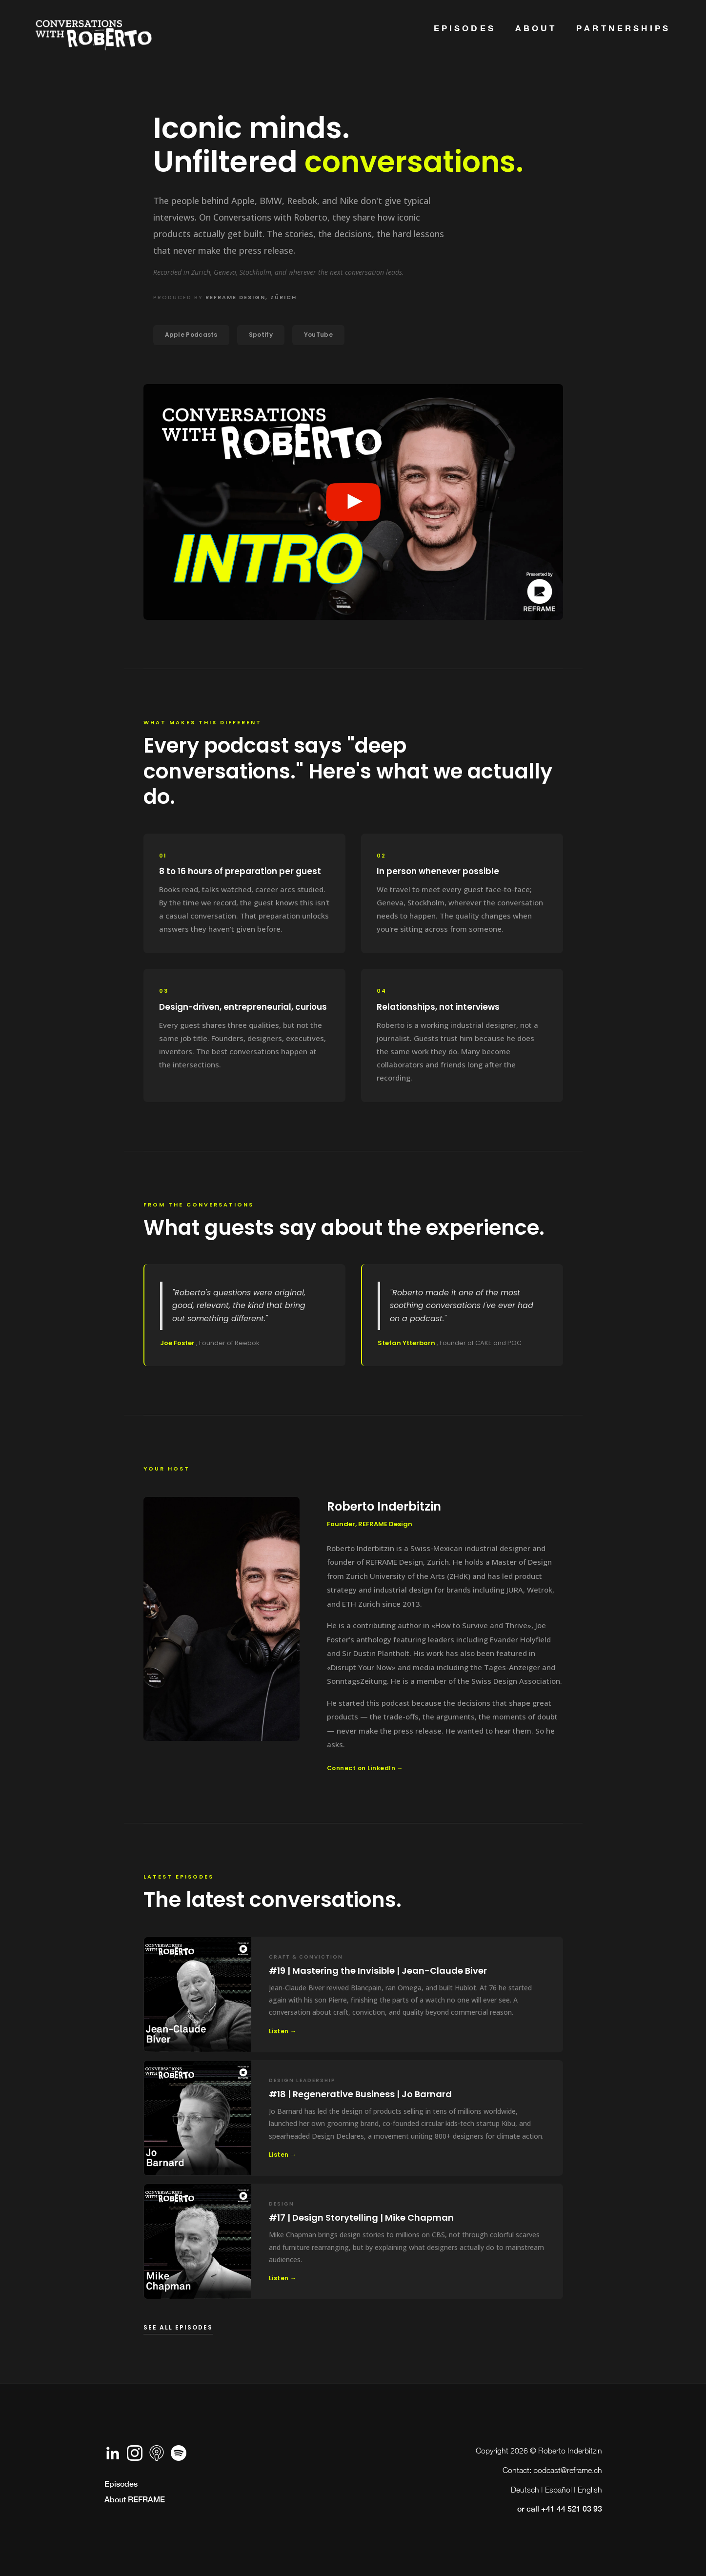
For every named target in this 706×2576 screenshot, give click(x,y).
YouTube (318, 334)
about (536, 28)
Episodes (465, 28)
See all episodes (178, 2327)
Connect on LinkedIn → (365, 1768)
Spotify (261, 334)
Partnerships (623, 28)
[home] (94, 31)
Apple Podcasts (191, 334)
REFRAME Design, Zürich (251, 297)
